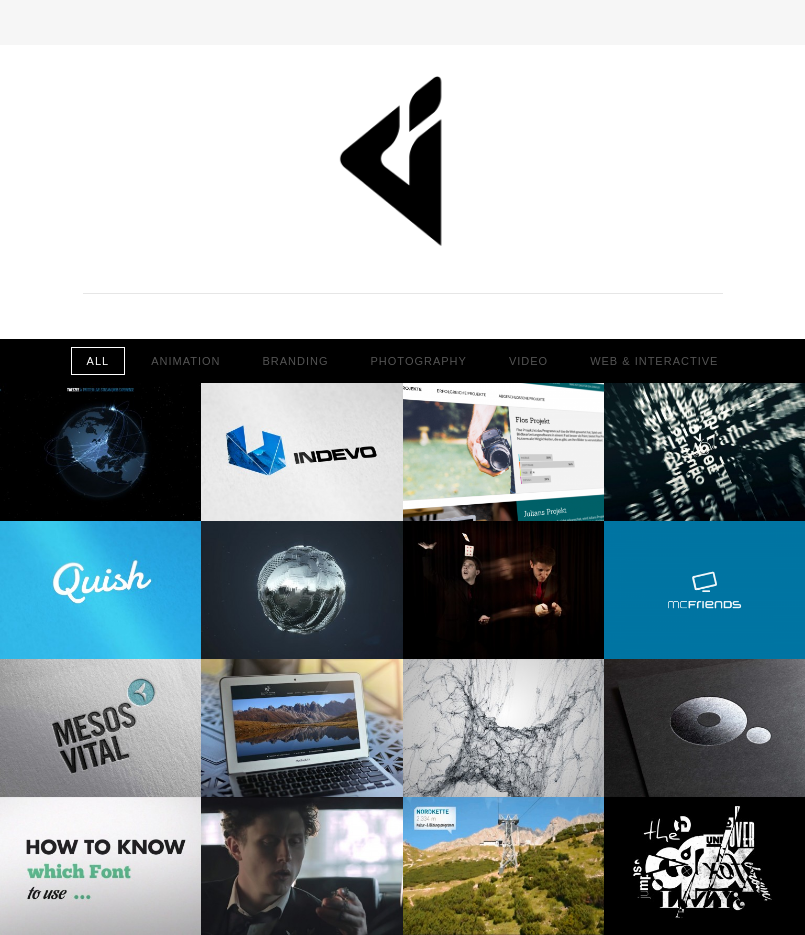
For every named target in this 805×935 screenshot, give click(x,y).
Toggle (402, 22)
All (98, 361)
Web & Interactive (654, 361)
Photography (419, 361)
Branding (295, 361)
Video (528, 361)
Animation (185, 361)
